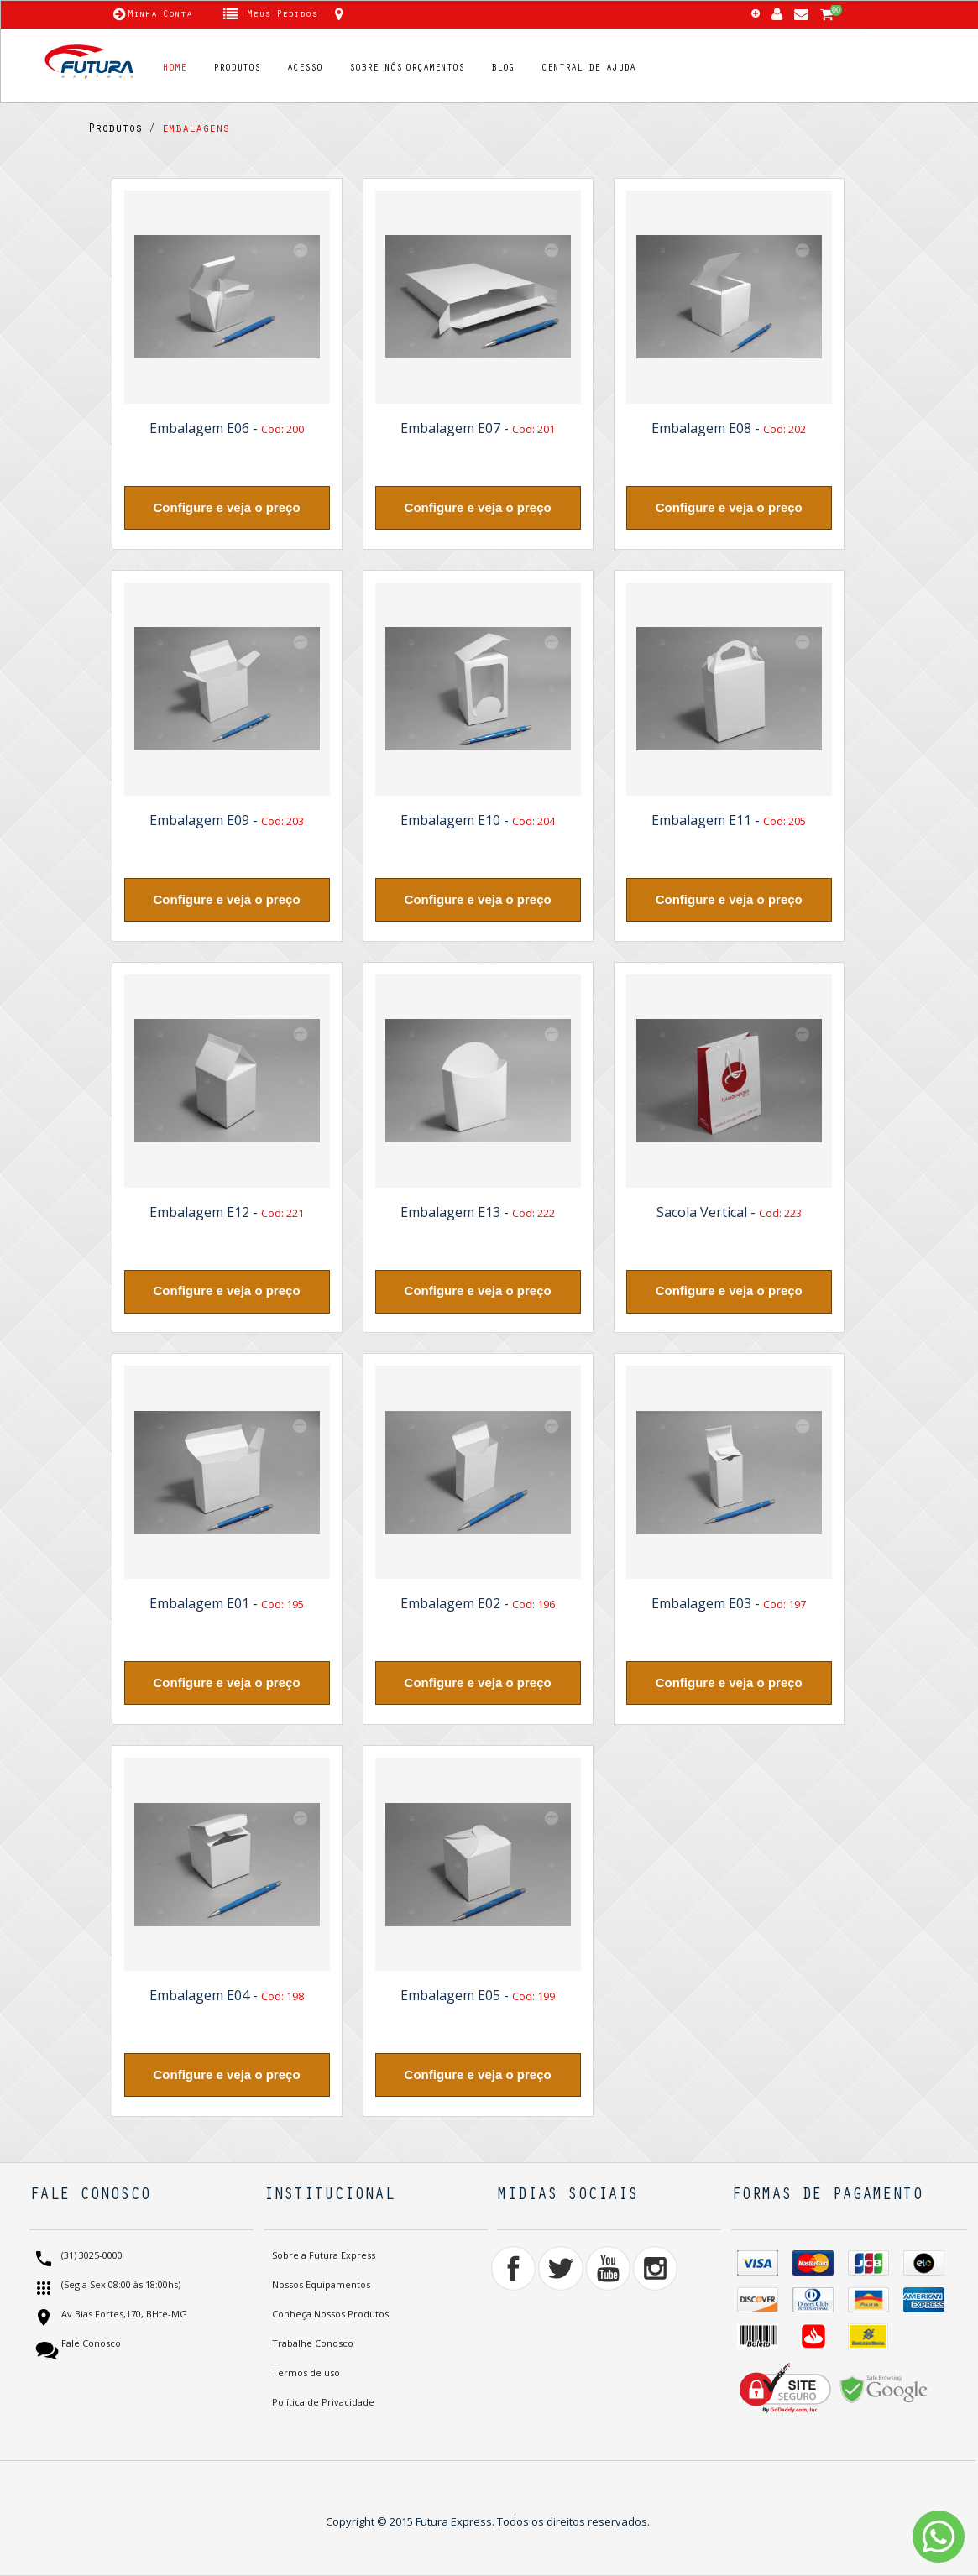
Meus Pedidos (282, 15)
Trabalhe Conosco (312, 2343)
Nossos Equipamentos (321, 2284)
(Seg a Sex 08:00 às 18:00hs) (119, 2285)
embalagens (192, 130)
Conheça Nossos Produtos (330, 2313)
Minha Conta (160, 15)
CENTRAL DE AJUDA (588, 69)
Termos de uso (306, 2372)
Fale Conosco (90, 2343)
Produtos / (121, 130)
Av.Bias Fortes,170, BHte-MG (123, 2314)
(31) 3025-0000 (91, 2255)
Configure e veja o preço (227, 507)
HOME (174, 69)
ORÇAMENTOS (434, 69)
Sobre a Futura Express (323, 2255)
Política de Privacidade (323, 2402)
